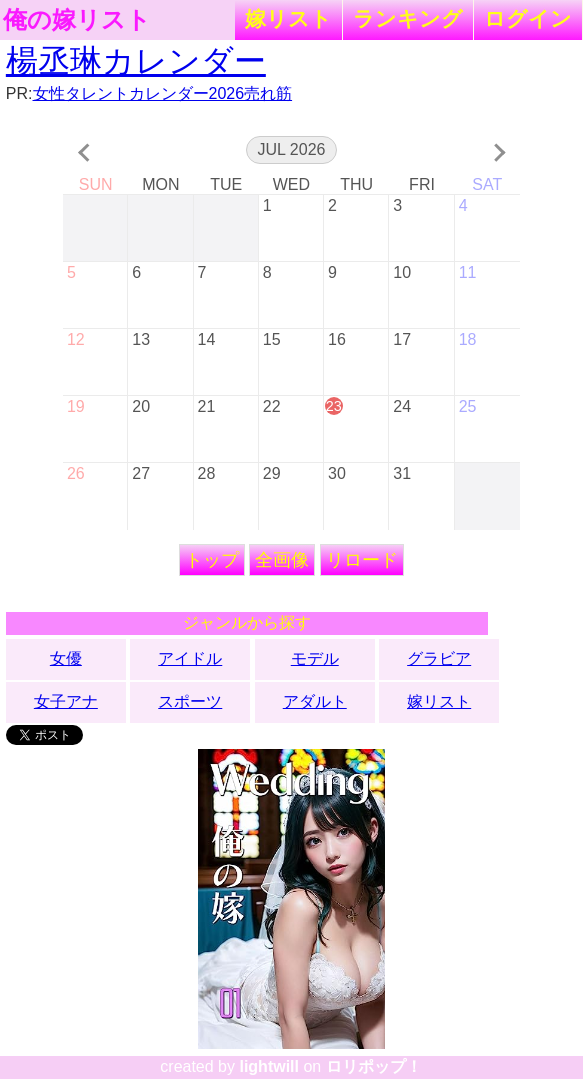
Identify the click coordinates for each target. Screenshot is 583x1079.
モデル (315, 658)
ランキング (408, 18)
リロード (362, 560)
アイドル (190, 658)
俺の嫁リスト (77, 20)
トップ (212, 560)
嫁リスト (288, 18)
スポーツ (190, 701)
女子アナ (66, 701)
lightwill (269, 1066)
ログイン (528, 18)
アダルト (315, 701)
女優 (66, 658)
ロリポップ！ (374, 1066)
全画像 (282, 560)
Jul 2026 (292, 149)
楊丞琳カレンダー (136, 61)
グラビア (439, 658)
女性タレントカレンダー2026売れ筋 (163, 93)
